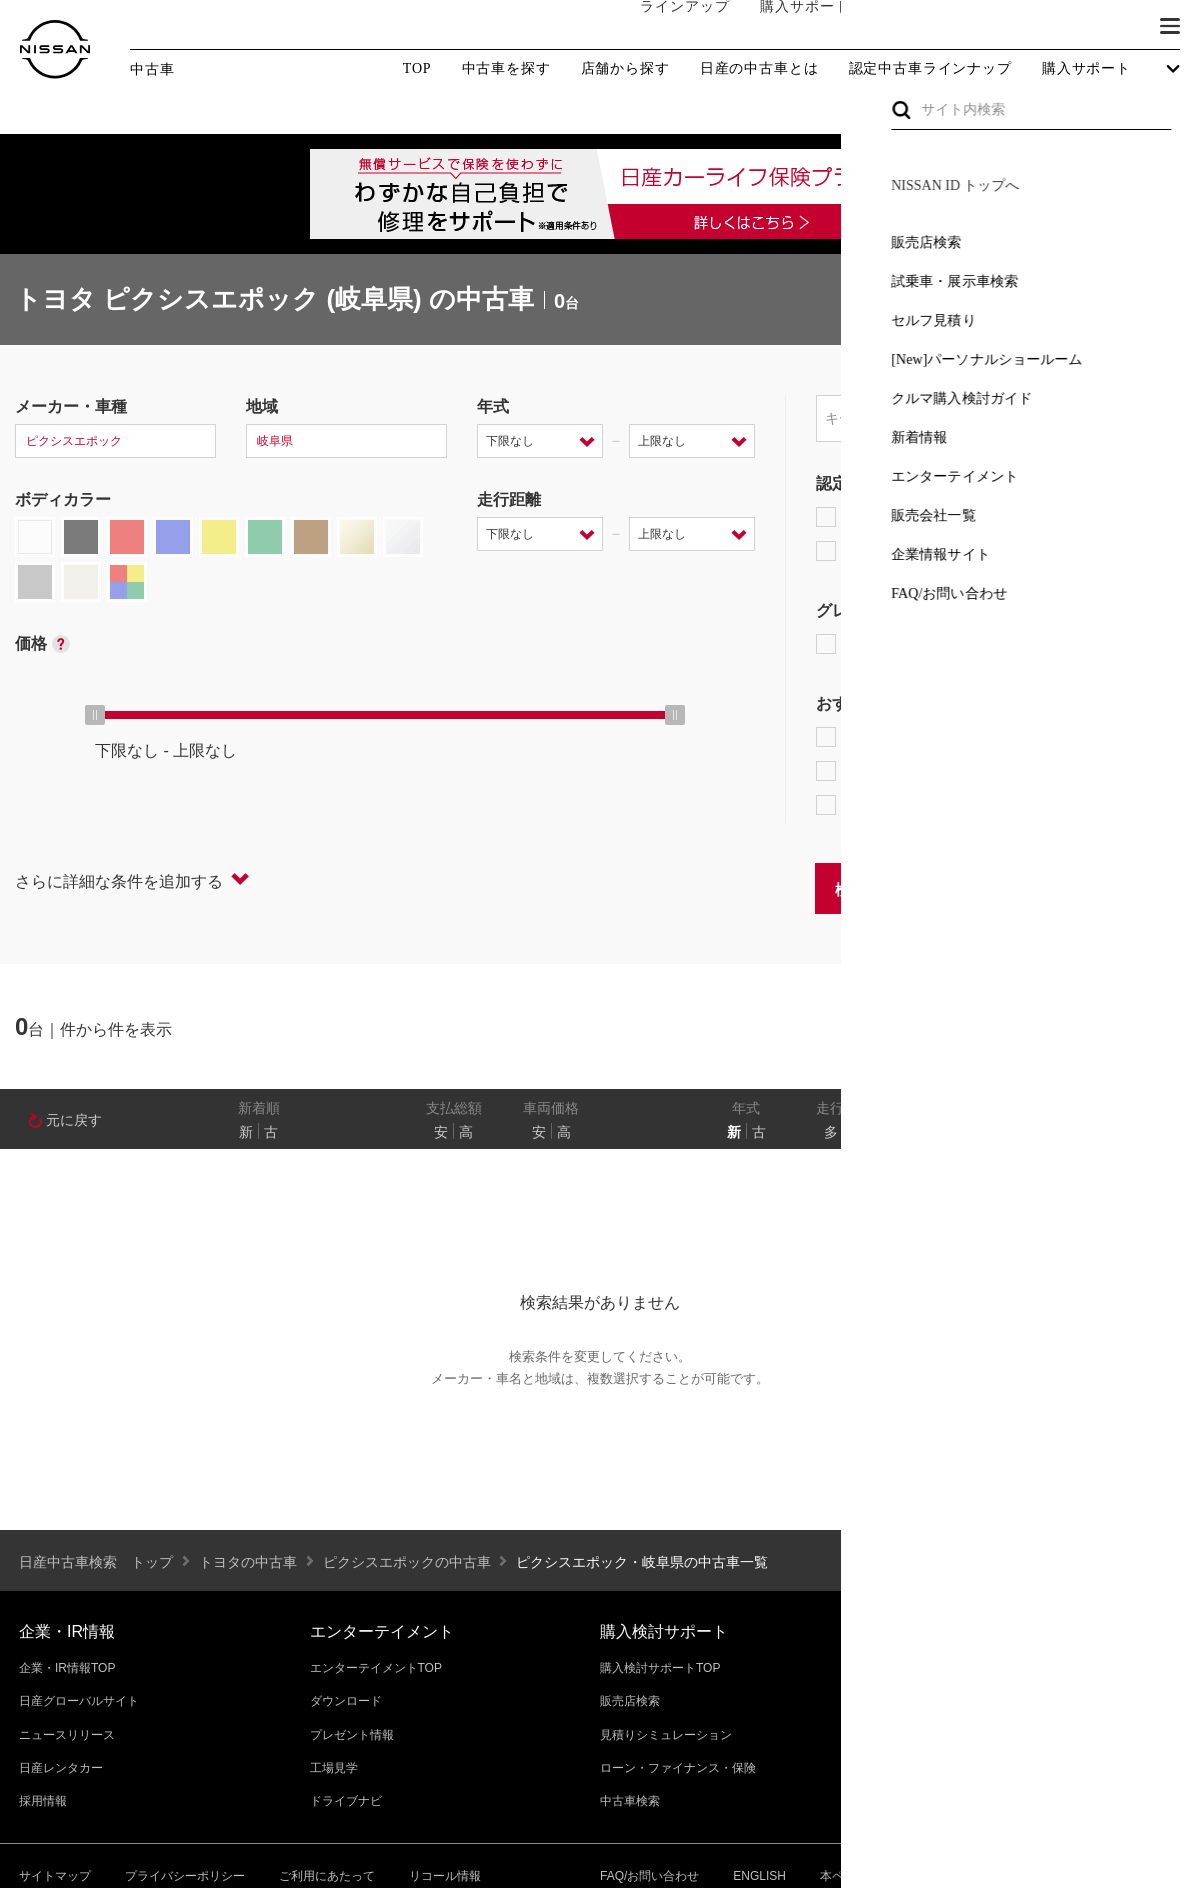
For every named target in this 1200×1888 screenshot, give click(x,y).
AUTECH (1030, 644)
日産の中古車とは (759, 69)
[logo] (55, 49)
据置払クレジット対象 (920, 771)
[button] (1170, 26)
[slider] (95, 715)
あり (1156, 1132)
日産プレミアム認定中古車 (924, 517)
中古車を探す (506, 69)
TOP (417, 68)
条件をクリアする (1121, 887)
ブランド (1100, 27)
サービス (1010, 27)
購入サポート (785, 27)
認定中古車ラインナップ (930, 69)
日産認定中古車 (884, 551)
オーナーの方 (905, 27)
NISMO (1134, 644)
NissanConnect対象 (910, 805)
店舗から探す (625, 69)
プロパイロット (1069, 737)
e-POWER (866, 737)
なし (1117, 1132)
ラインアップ (665, 26)
